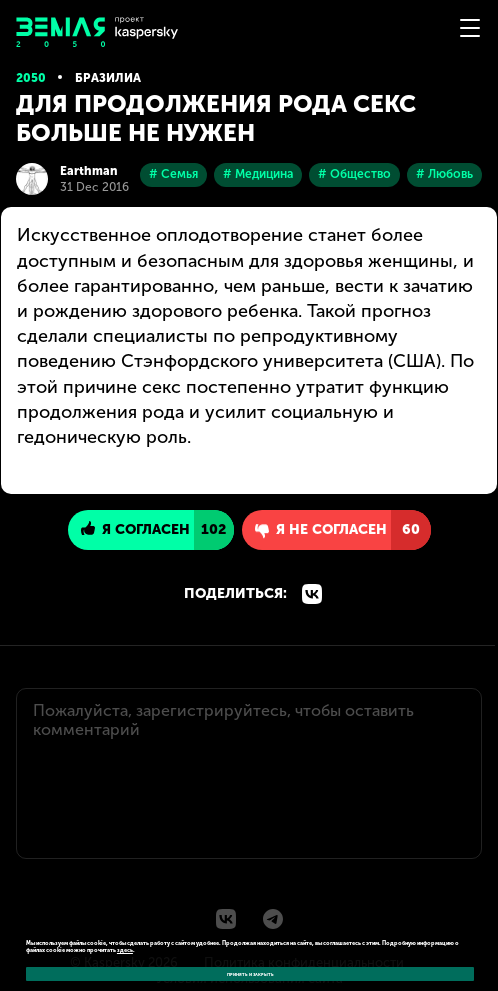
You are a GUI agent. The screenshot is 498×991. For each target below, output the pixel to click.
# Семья (173, 174)
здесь (125, 950)
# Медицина (258, 174)
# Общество (354, 174)
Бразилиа (108, 78)
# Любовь (444, 174)
